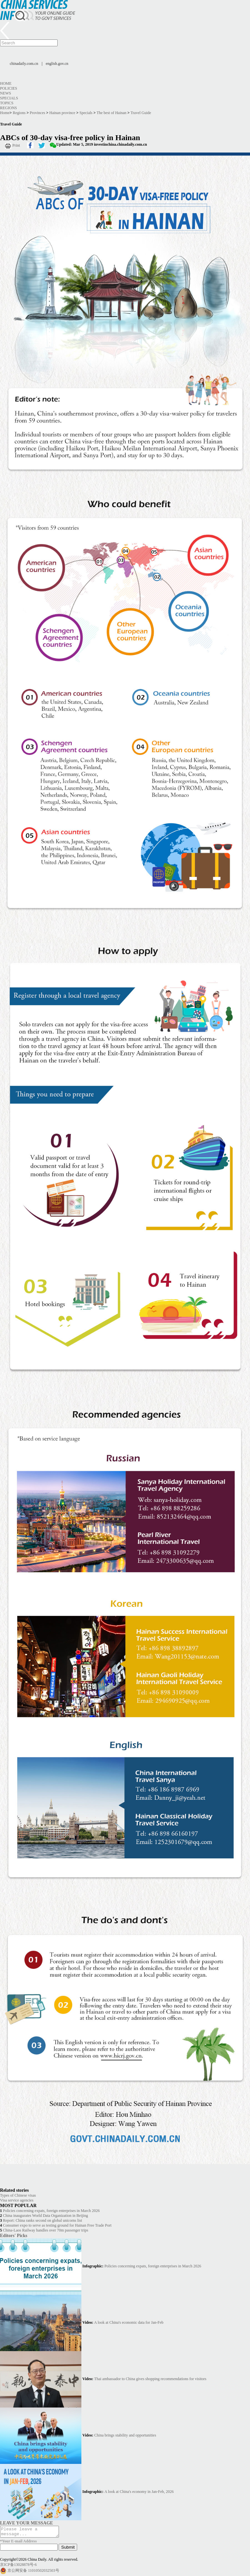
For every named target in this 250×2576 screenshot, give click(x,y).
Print (16, 145)
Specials (9, 98)
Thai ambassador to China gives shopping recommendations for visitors (150, 2379)
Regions (8, 108)
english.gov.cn (57, 63)
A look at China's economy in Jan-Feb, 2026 (139, 2491)
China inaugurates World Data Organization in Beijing (45, 2215)
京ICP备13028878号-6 (18, 2566)
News (5, 93)
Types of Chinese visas (18, 2195)
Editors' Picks (13, 2235)
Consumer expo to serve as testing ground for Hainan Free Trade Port (57, 2225)
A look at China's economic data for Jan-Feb (128, 2322)
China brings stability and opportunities (125, 2435)
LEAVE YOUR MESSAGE (26, 2522)
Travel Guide (141, 112)
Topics (6, 103)
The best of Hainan (112, 112)
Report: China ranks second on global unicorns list (42, 2220)
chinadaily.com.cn (24, 63)
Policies (8, 88)
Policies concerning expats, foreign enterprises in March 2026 (51, 2210)
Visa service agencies (17, 2200)
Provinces (37, 112)
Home (5, 83)
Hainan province (62, 112)
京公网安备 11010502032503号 (33, 2572)
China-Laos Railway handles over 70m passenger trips (45, 2230)
